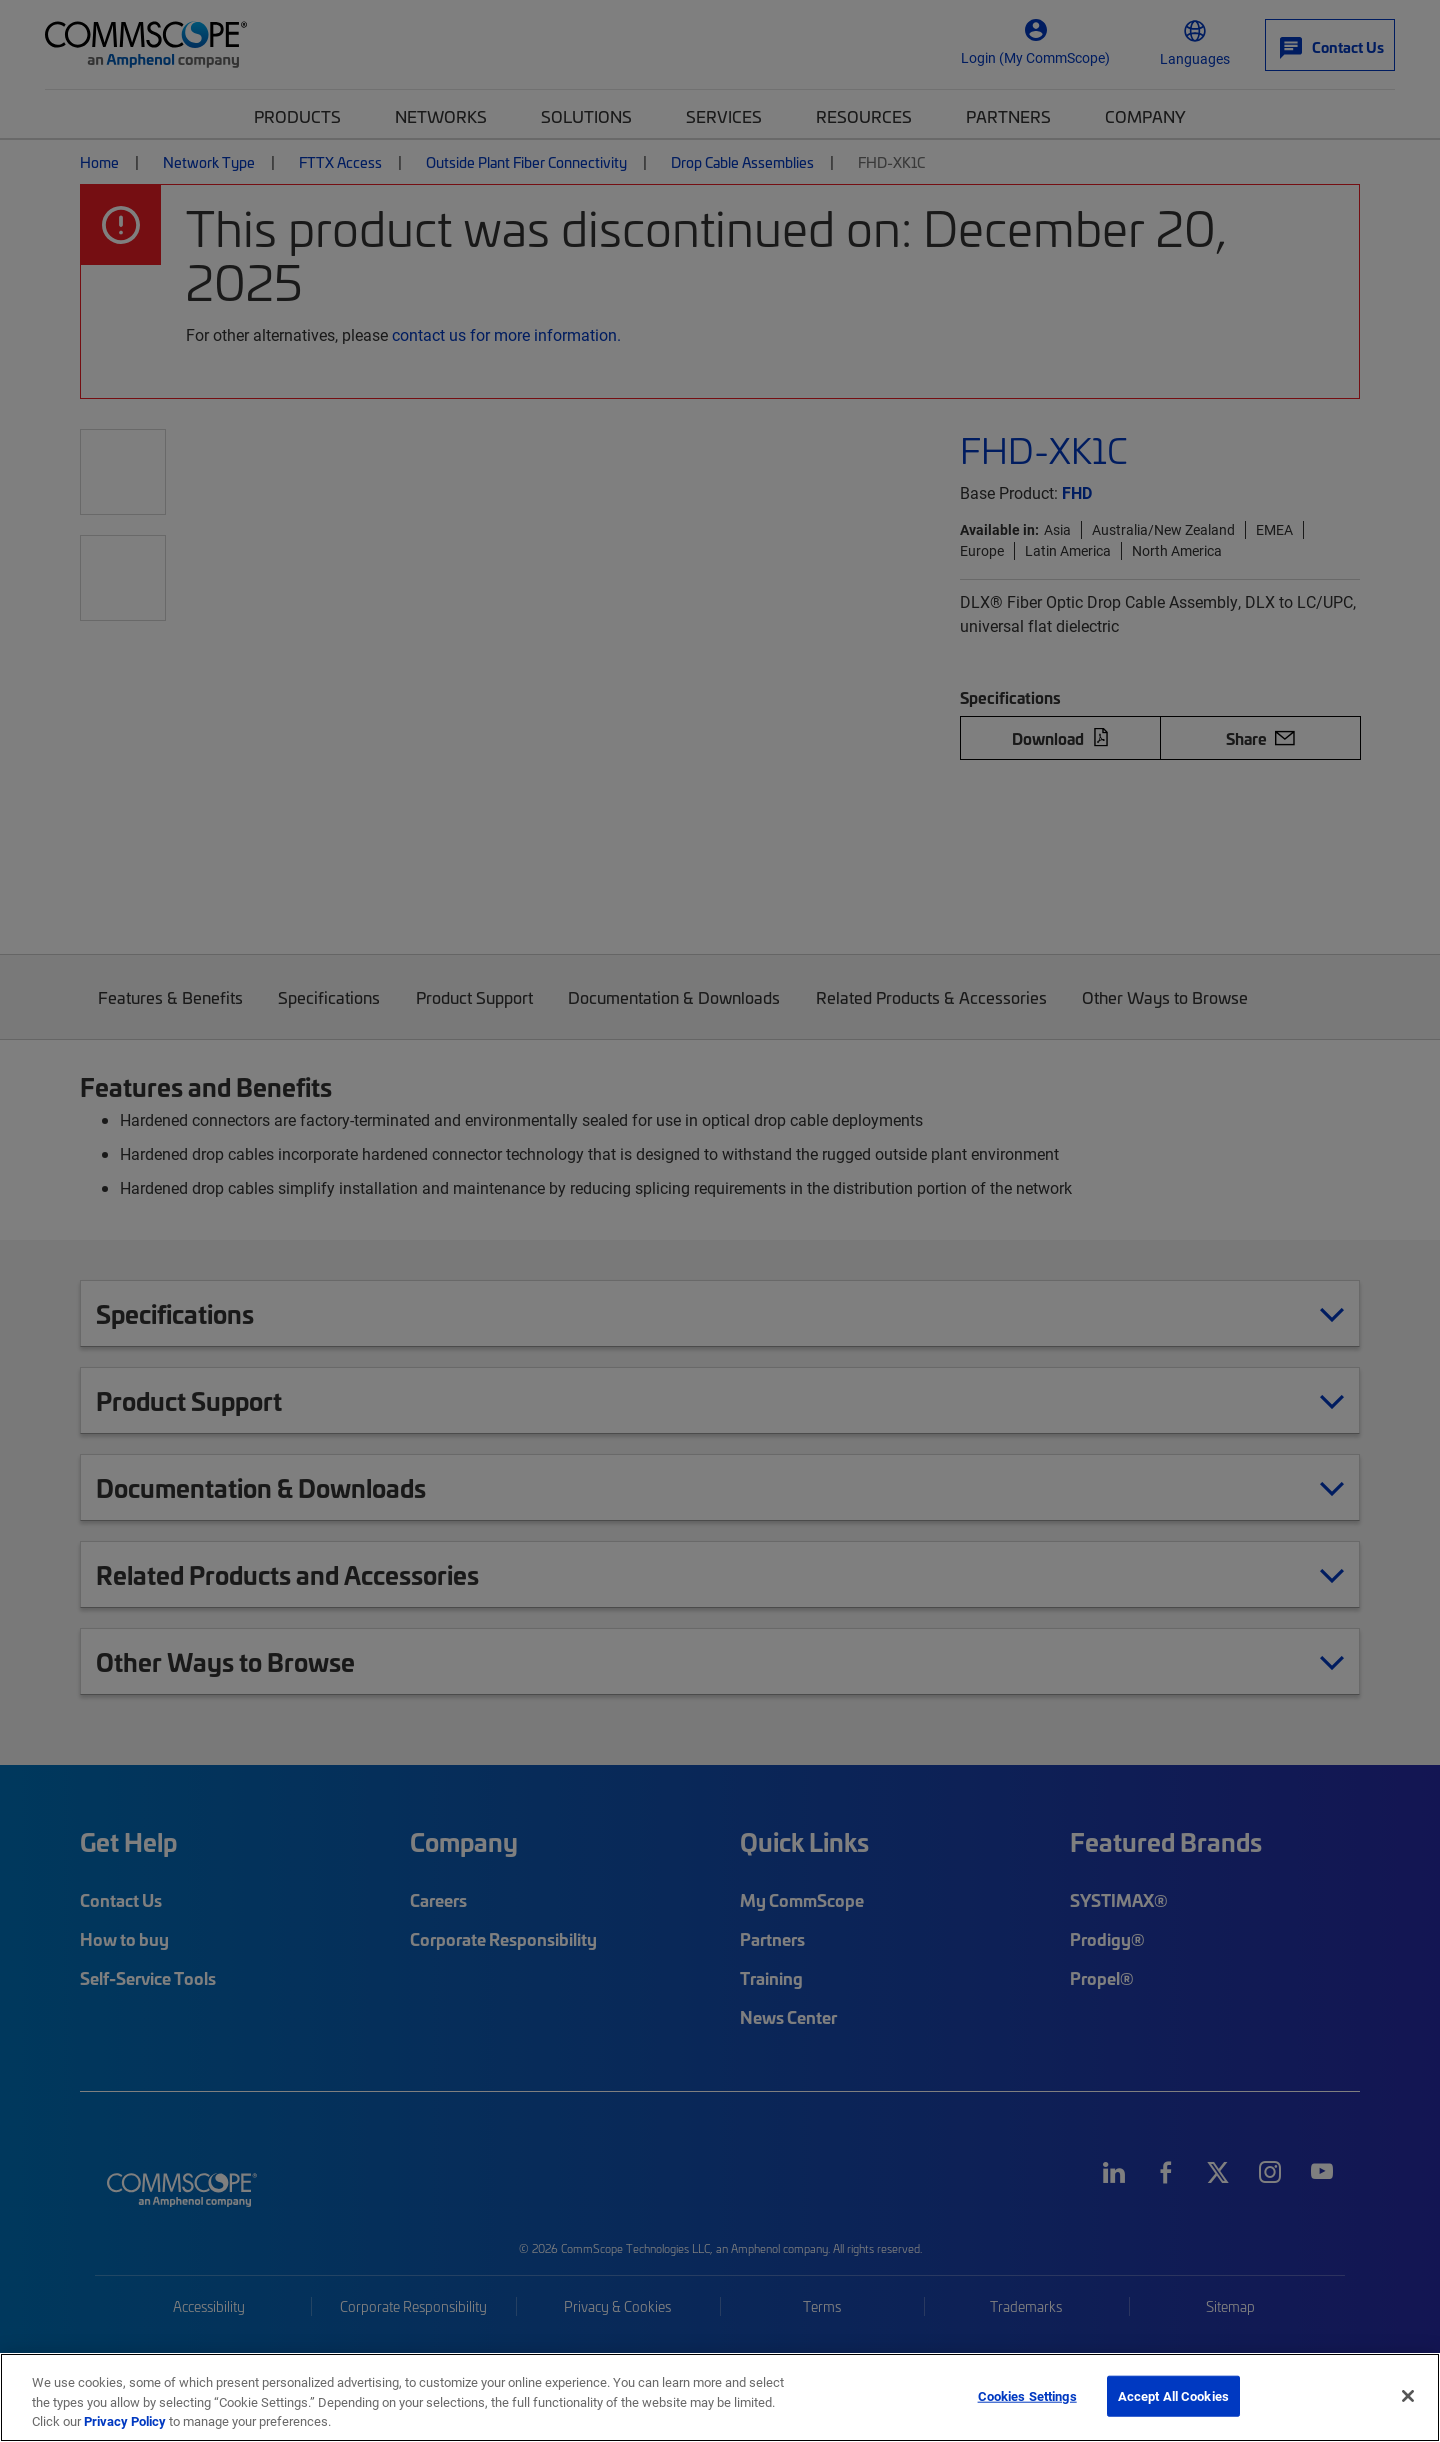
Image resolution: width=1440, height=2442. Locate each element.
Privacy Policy (125, 2421)
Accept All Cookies (1173, 2395)
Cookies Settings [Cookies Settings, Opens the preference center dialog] (1027, 2395)
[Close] (1408, 2396)
